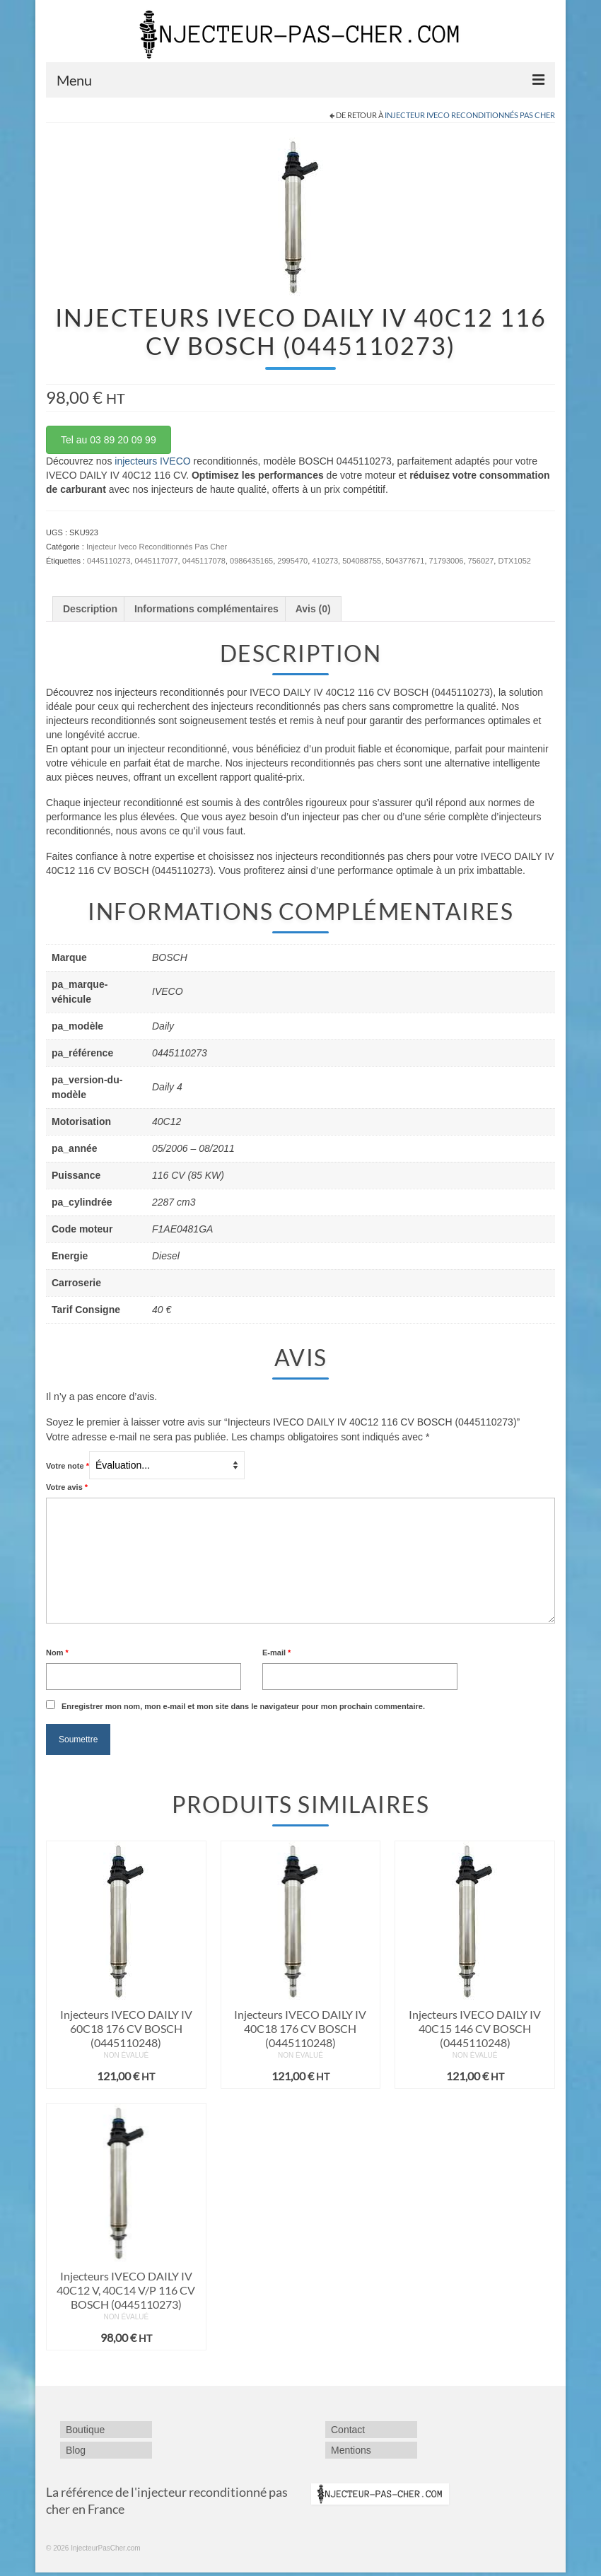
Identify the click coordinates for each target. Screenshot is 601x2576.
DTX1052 (514, 560)
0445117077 (155, 560)
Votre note (67, 1466)
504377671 (404, 560)
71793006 (446, 560)
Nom (57, 1652)
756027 (481, 560)
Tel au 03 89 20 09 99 (108, 439)
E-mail (276, 1652)
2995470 (292, 560)
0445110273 (108, 560)
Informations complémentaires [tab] (206, 608)
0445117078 (204, 560)
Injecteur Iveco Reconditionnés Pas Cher (470, 115)
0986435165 (251, 560)
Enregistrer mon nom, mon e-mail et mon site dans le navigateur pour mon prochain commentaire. (243, 1706)
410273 (325, 560)
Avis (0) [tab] (313, 608)
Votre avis (67, 1487)
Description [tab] (90, 608)
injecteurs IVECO (152, 461)
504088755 (361, 560)
